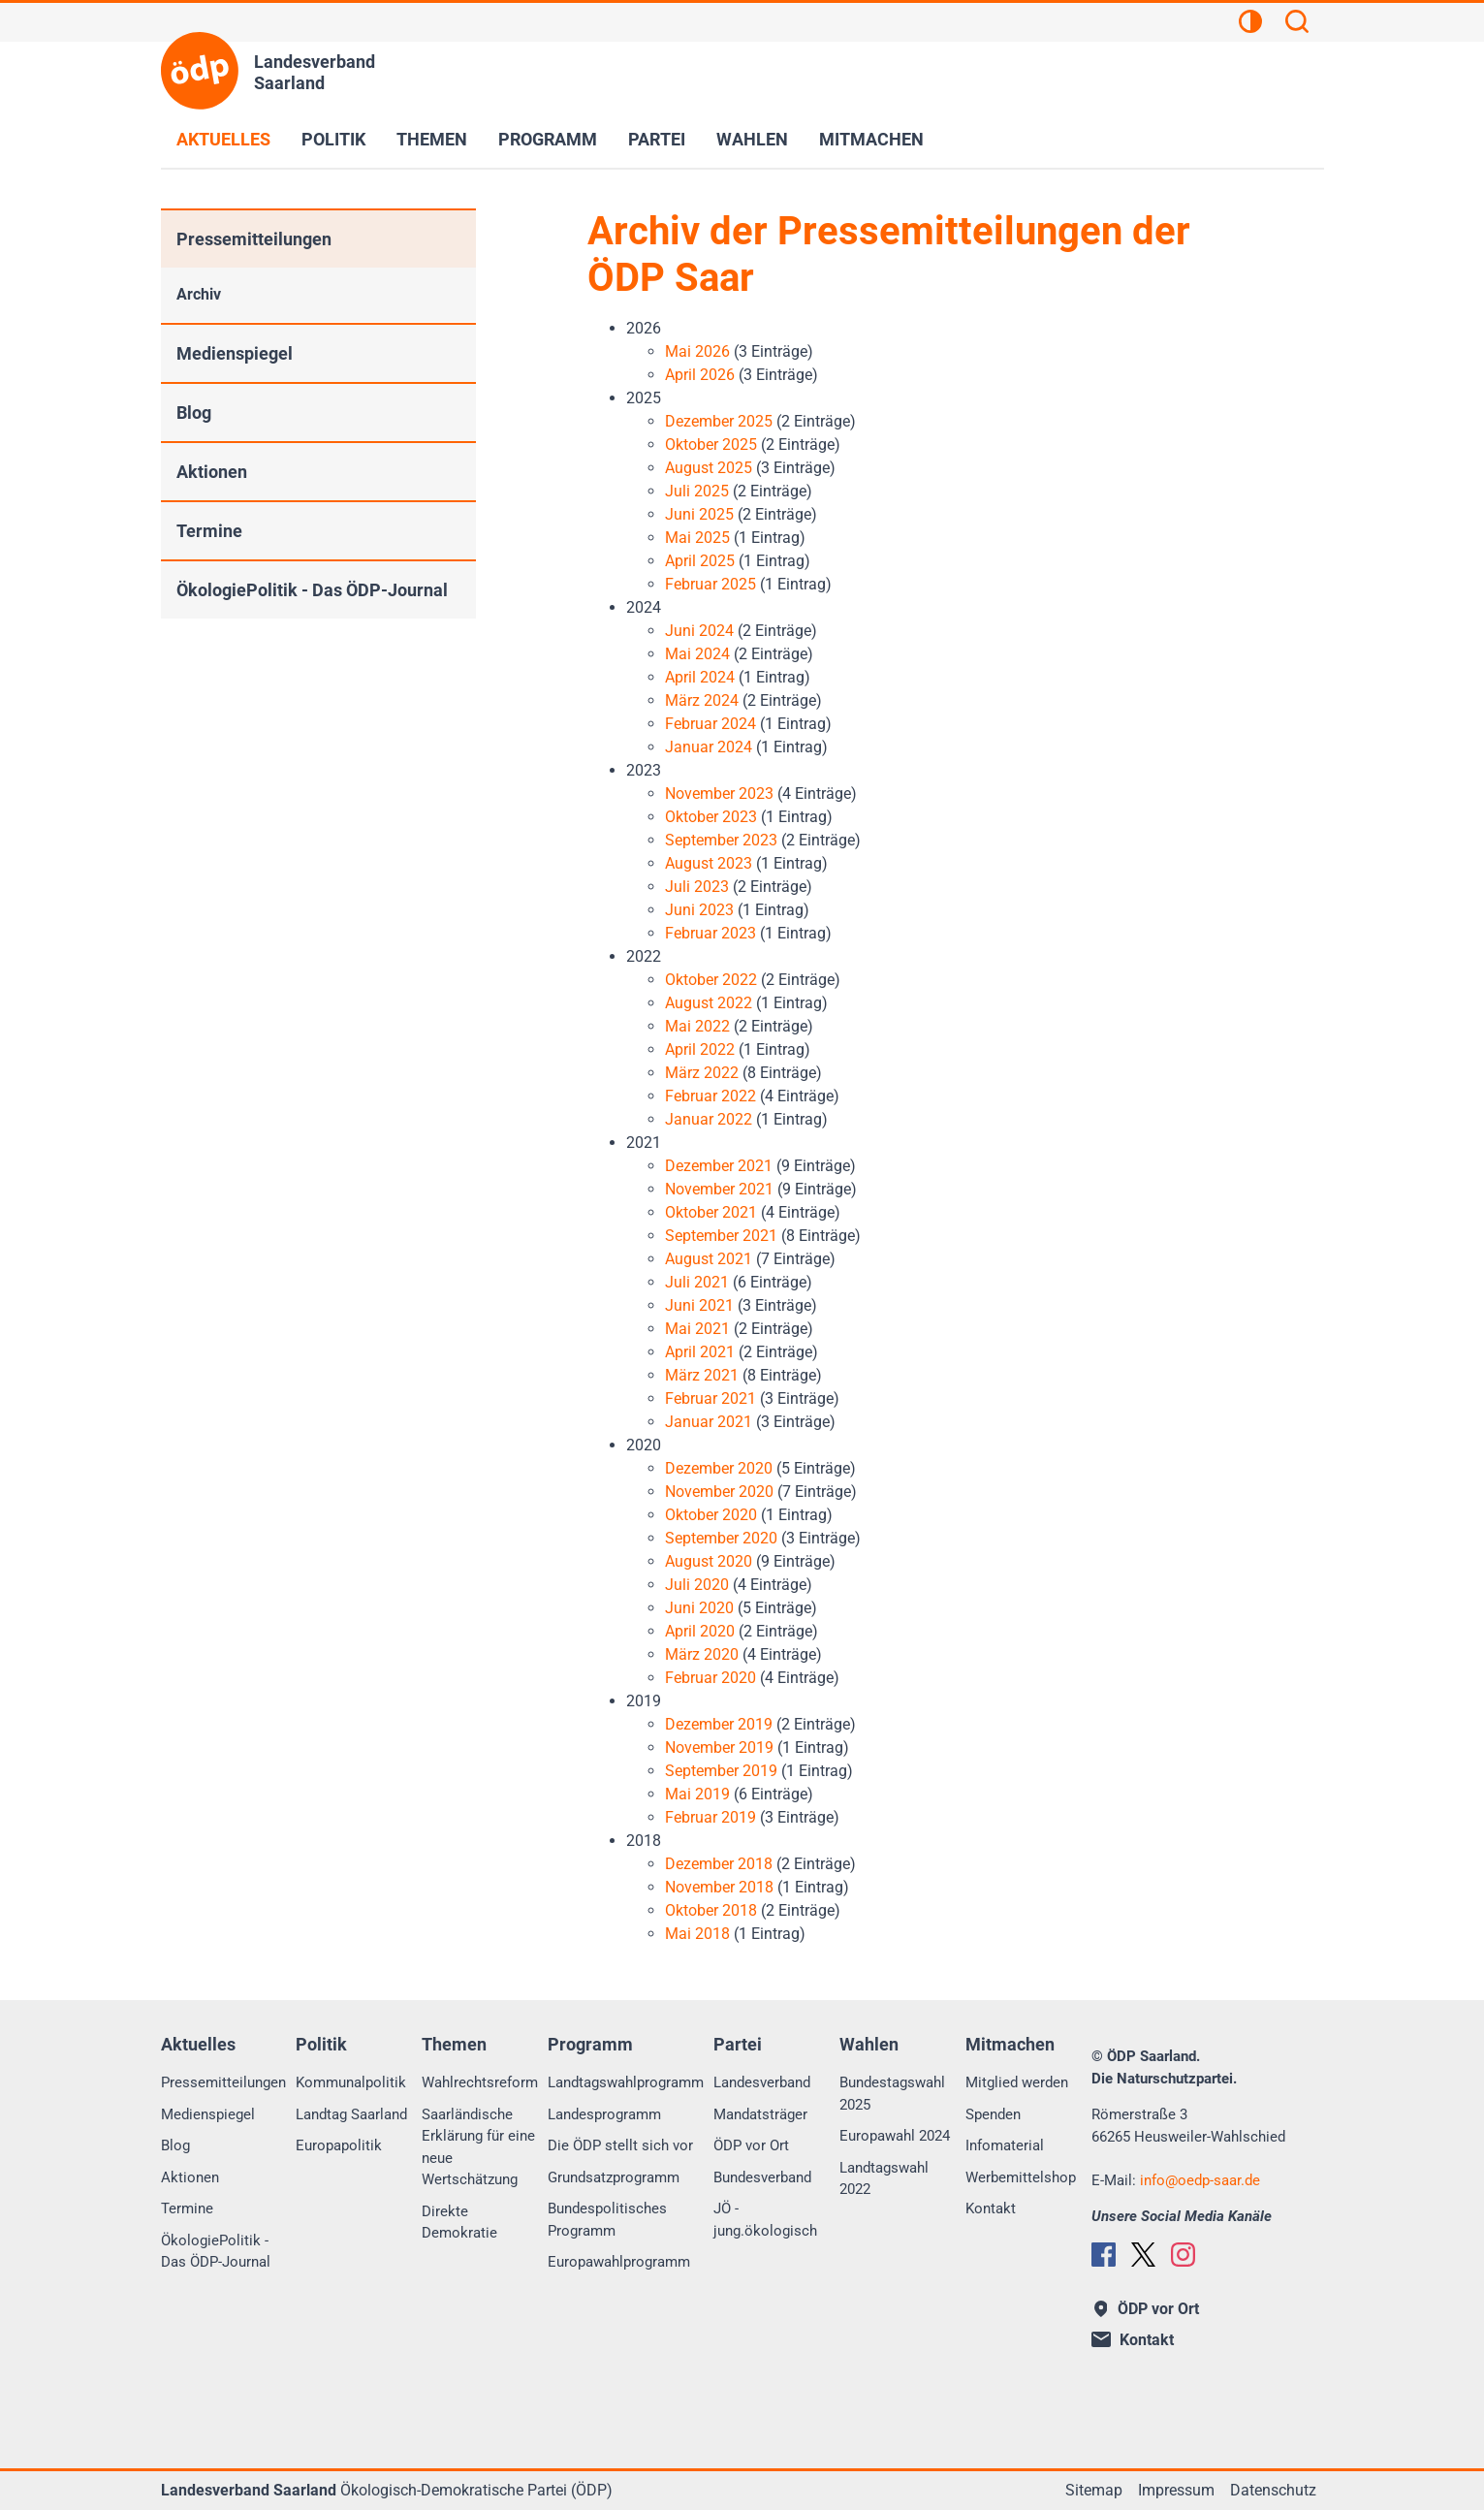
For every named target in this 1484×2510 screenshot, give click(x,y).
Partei (656, 139)
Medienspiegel (234, 353)
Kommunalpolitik (351, 2082)
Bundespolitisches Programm (607, 2220)
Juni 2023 (699, 910)
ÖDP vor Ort (751, 2145)
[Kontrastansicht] (1250, 24)
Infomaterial (1004, 2145)
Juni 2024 (699, 630)
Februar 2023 (710, 933)
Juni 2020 (699, 1608)
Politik (333, 139)
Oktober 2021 (711, 1212)
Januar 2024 (708, 747)
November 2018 (719, 1887)
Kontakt (990, 2208)
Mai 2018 (697, 1933)
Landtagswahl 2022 (884, 2179)
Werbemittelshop (1020, 2177)
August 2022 (708, 1003)
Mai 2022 (697, 1026)
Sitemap (1093, 2490)
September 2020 (721, 1538)
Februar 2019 (710, 1817)
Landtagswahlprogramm (626, 2082)
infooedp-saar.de (1200, 2180)
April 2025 (700, 561)
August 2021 (708, 1259)
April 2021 (700, 1352)
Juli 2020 (697, 1584)
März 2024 (702, 700)
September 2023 (721, 840)
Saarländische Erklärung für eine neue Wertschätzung (478, 2147)
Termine (209, 531)
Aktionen (211, 471)
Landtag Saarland (351, 2114)
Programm (547, 139)
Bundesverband (762, 2177)
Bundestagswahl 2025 (892, 2093)
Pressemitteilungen (254, 239)
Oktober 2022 (711, 979)
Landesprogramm (604, 2114)
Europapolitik (339, 2145)
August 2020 (708, 1561)
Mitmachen (871, 139)
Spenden (993, 2114)
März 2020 (702, 1654)
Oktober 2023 (711, 817)
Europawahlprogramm (619, 2262)
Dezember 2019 (719, 1724)
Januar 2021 (708, 1422)
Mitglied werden (1016, 2082)
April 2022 (700, 1049)
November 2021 (719, 1189)
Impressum (1176, 2490)
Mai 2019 (697, 1794)
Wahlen (752, 139)
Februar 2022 (710, 1096)
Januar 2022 (708, 1119)
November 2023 (719, 793)
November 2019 (719, 1747)
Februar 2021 (710, 1398)
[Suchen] (1297, 24)
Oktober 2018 (711, 1910)
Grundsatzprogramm (613, 2177)
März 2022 (702, 1073)
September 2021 (721, 1235)
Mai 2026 (697, 351)
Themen (431, 139)
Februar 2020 (710, 1677)
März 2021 (702, 1375)
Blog (193, 412)
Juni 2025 (699, 514)
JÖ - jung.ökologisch (765, 2220)
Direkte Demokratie (459, 2222)
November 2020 (719, 1491)
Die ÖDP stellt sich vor (620, 2145)
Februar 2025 (710, 584)
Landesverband (761, 2082)
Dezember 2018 (719, 1864)
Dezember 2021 (719, 1166)
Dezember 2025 (719, 421)
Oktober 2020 (711, 1515)
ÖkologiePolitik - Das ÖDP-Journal (312, 590)
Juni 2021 (699, 1305)
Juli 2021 (697, 1282)
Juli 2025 (697, 491)
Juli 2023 (697, 886)
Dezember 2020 (719, 1468)
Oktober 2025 (711, 444)
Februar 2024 (710, 724)
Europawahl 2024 (894, 2136)
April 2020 (700, 1631)
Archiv (198, 294)
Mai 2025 (697, 537)
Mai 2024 (697, 654)
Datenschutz (1273, 2490)
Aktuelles (223, 139)
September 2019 (721, 1771)
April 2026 (700, 374)
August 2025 (708, 468)
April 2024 (700, 677)
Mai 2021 (697, 1328)
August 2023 (708, 863)
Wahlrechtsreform (480, 2082)
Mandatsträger (760, 2114)
